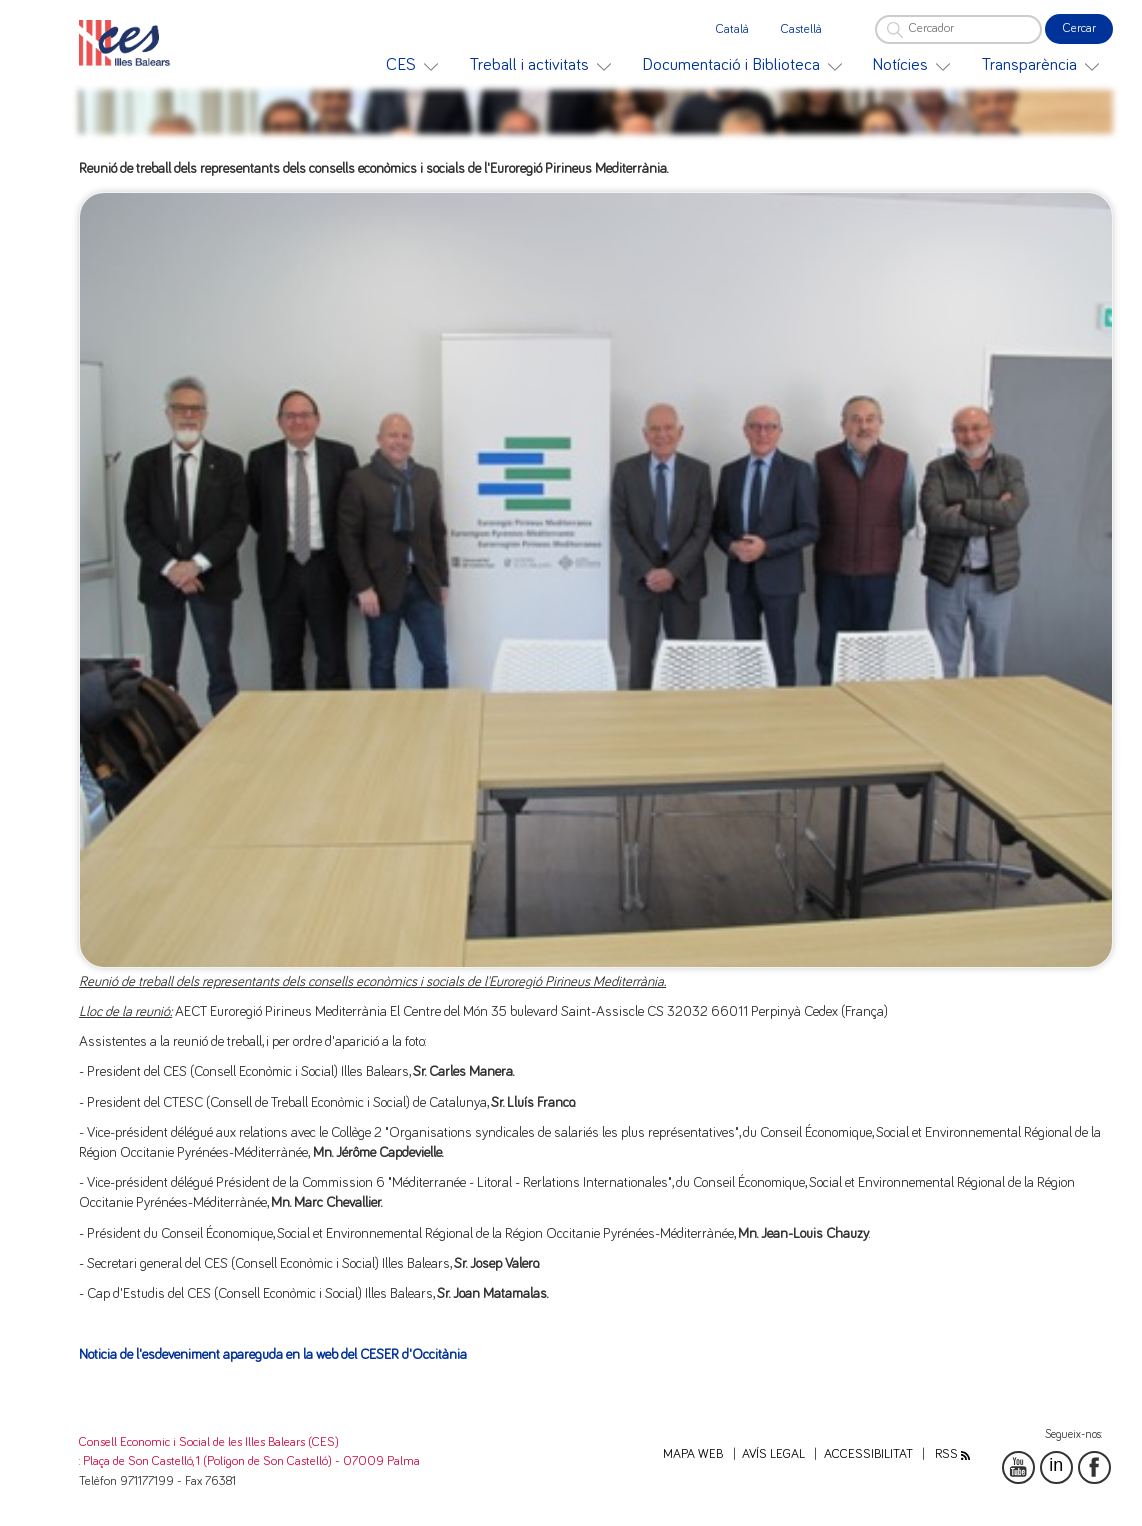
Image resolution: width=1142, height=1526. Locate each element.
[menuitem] (412, 65)
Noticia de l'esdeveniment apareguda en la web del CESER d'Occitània (273, 1355)
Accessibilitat (868, 1454)
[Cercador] (958, 30)
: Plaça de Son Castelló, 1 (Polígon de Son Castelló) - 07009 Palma (249, 1461)
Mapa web (693, 1454)
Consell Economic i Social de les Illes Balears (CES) (209, 1442)
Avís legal (773, 1454)
